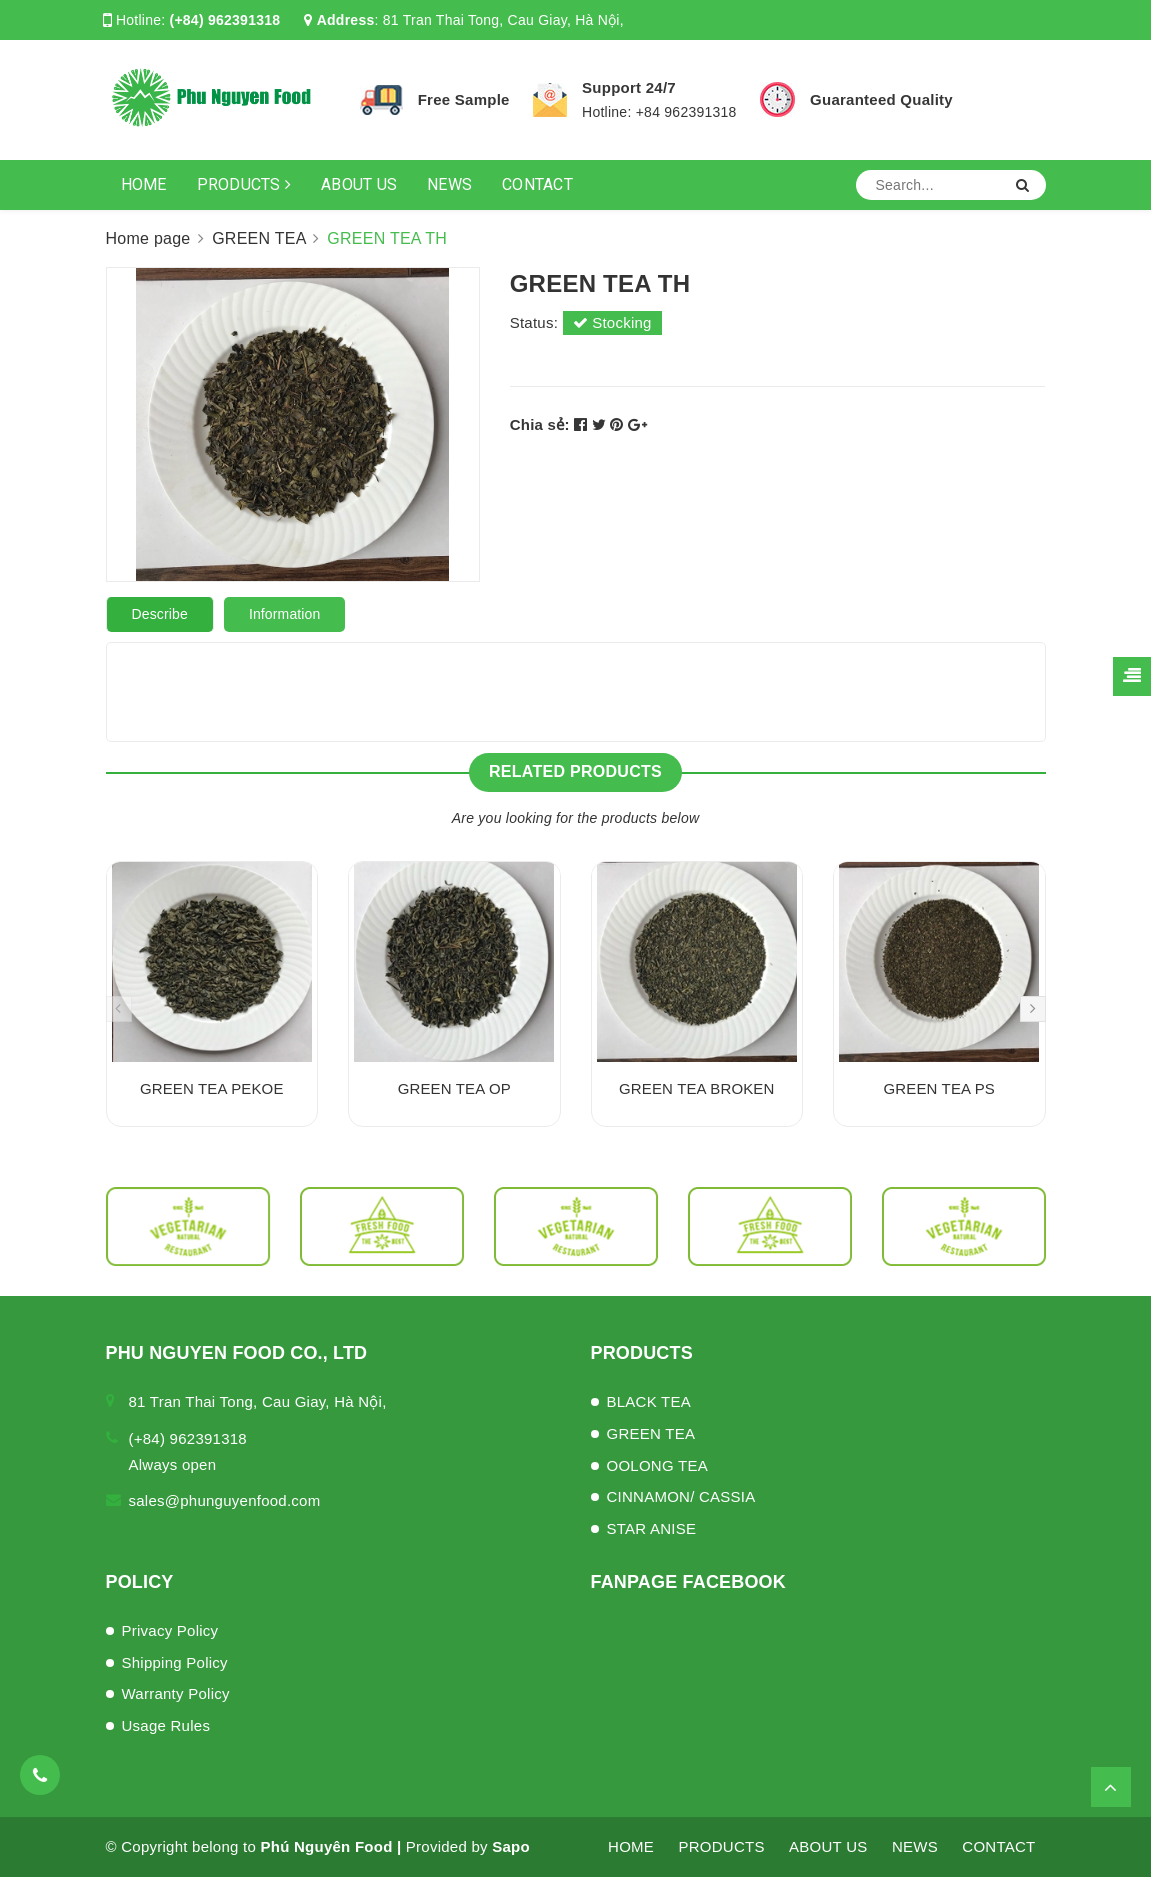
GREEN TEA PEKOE (212, 1088)
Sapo (511, 1846)
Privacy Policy (170, 1630)
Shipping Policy (175, 1662)
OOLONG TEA (657, 1465)
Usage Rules (166, 1725)
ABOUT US (359, 184)
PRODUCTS (244, 184)
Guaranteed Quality (881, 99)
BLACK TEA (649, 1401)
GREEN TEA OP (454, 1088)
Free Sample (464, 99)
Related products (575, 771)
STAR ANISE (652, 1528)
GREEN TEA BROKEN (697, 1088)
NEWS (449, 184)
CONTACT (537, 184)
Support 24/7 (629, 87)
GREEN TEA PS (939, 1088)
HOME (144, 184)
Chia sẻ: (540, 424)
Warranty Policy (176, 1693)
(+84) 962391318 (225, 20)
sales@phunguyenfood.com (225, 1500)
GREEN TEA (651, 1433)
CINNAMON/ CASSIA (681, 1496)
